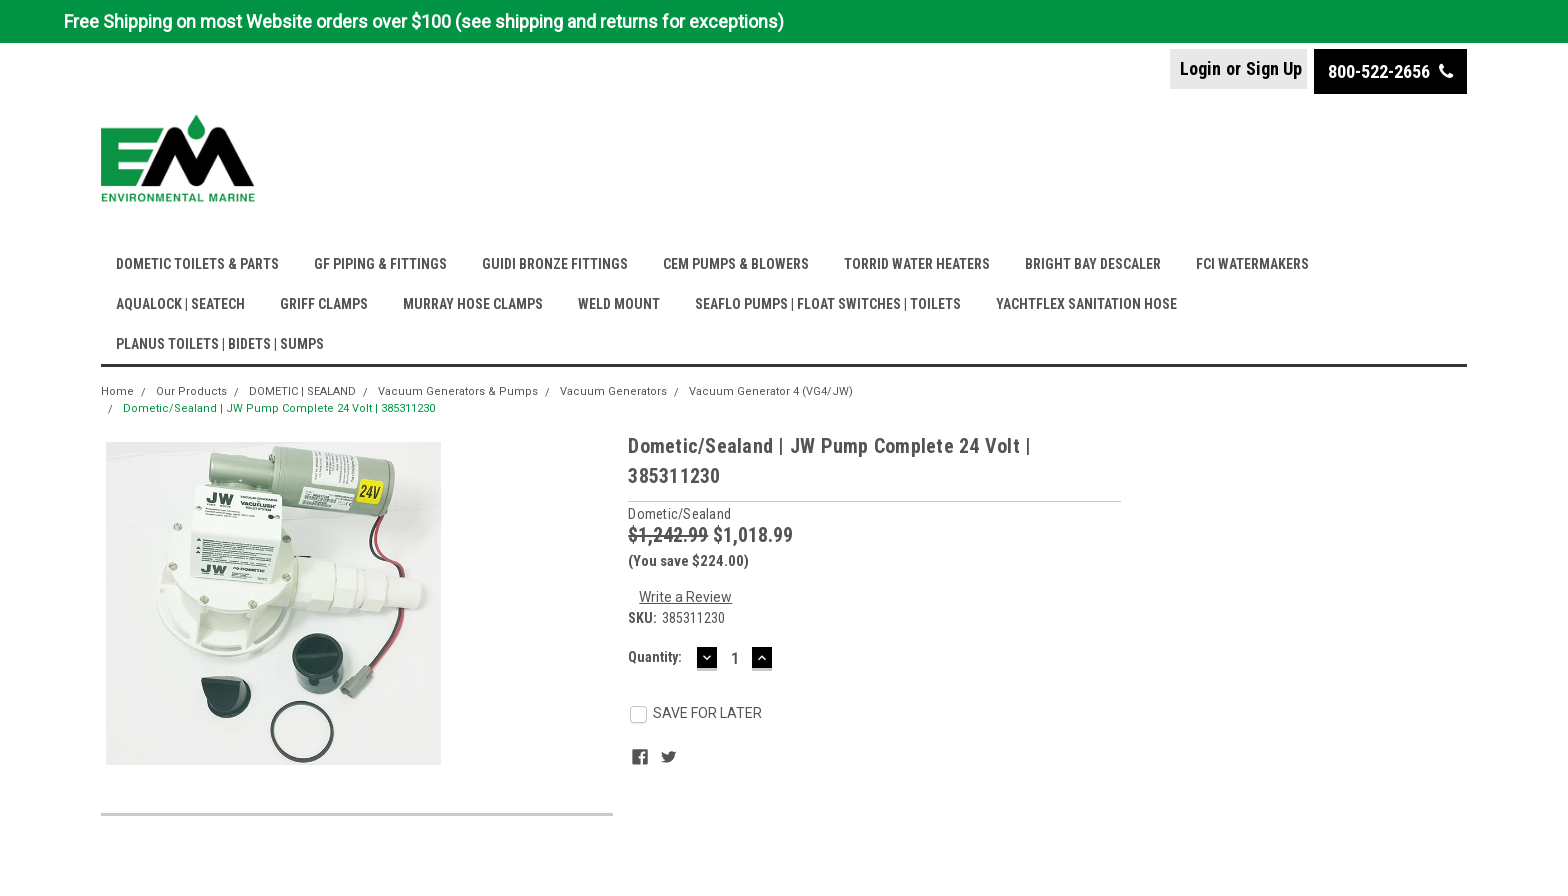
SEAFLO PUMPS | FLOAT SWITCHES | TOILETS (828, 304)
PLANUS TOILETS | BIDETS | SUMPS (220, 344)
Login (1200, 68)
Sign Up (1274, 68)
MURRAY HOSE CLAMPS (473, 304)
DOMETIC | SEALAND (302, 391)
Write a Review (685, 597)
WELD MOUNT (619, 304)
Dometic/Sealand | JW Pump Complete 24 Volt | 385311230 (279, 408)
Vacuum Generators (613, 391)
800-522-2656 (1390, 71)
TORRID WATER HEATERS (917, 264)
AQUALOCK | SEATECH (180, 304)
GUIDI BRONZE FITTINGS (555, 264)
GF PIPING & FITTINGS (380, 264)
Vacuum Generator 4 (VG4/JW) (771, 391)
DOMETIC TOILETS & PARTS (197, 264)
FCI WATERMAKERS (1252, 264)
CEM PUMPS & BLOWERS (736, 264)
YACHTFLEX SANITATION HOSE (1086, 304)
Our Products (191, 391)
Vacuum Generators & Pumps (458, 391)
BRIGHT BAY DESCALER (1093, 264)
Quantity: (655, 657)
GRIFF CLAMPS (324, 304)
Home (117, 391)
